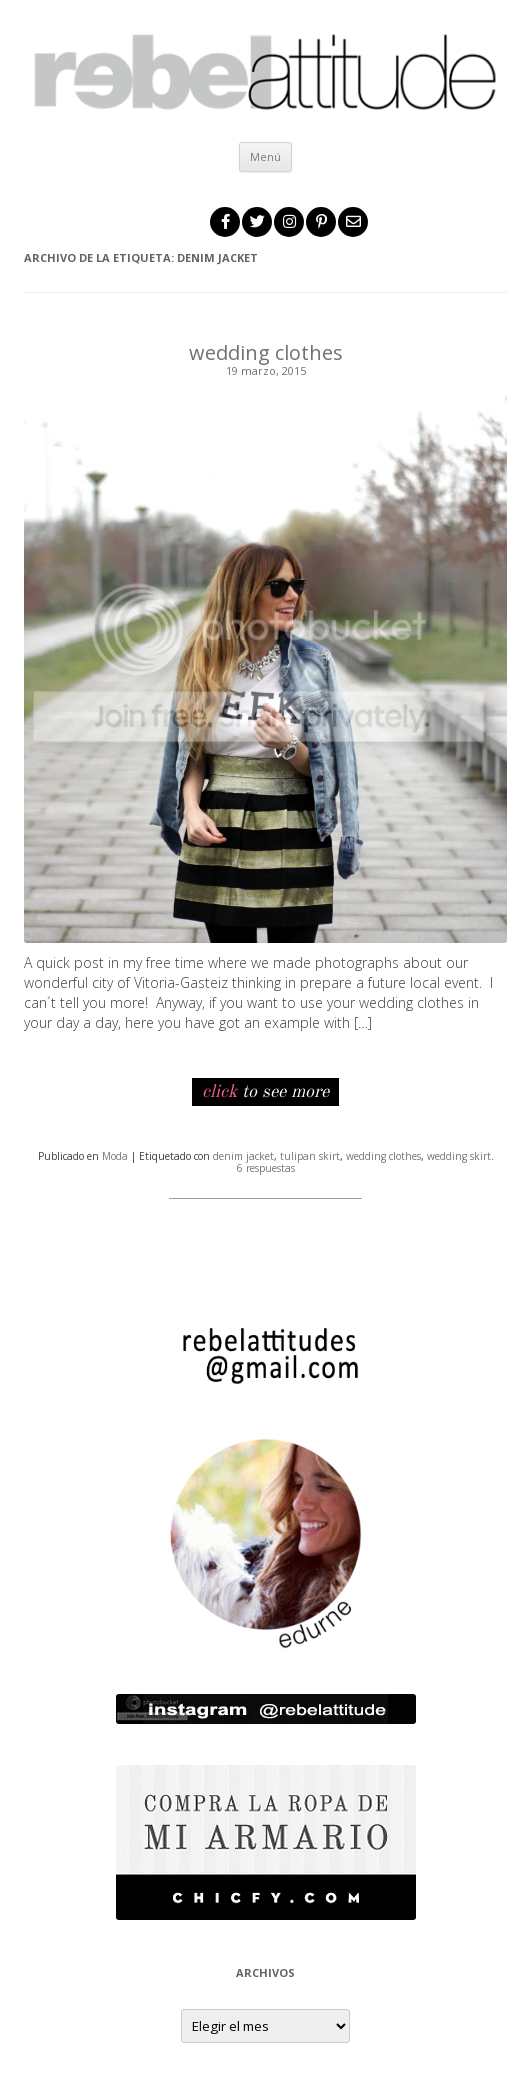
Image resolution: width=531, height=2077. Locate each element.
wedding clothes (266, 352)
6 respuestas (266, 1168)
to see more (265, 1092)
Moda (115, 1156)
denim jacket (243, 1156)
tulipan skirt (310, 1156)
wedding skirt (459, 1156)
